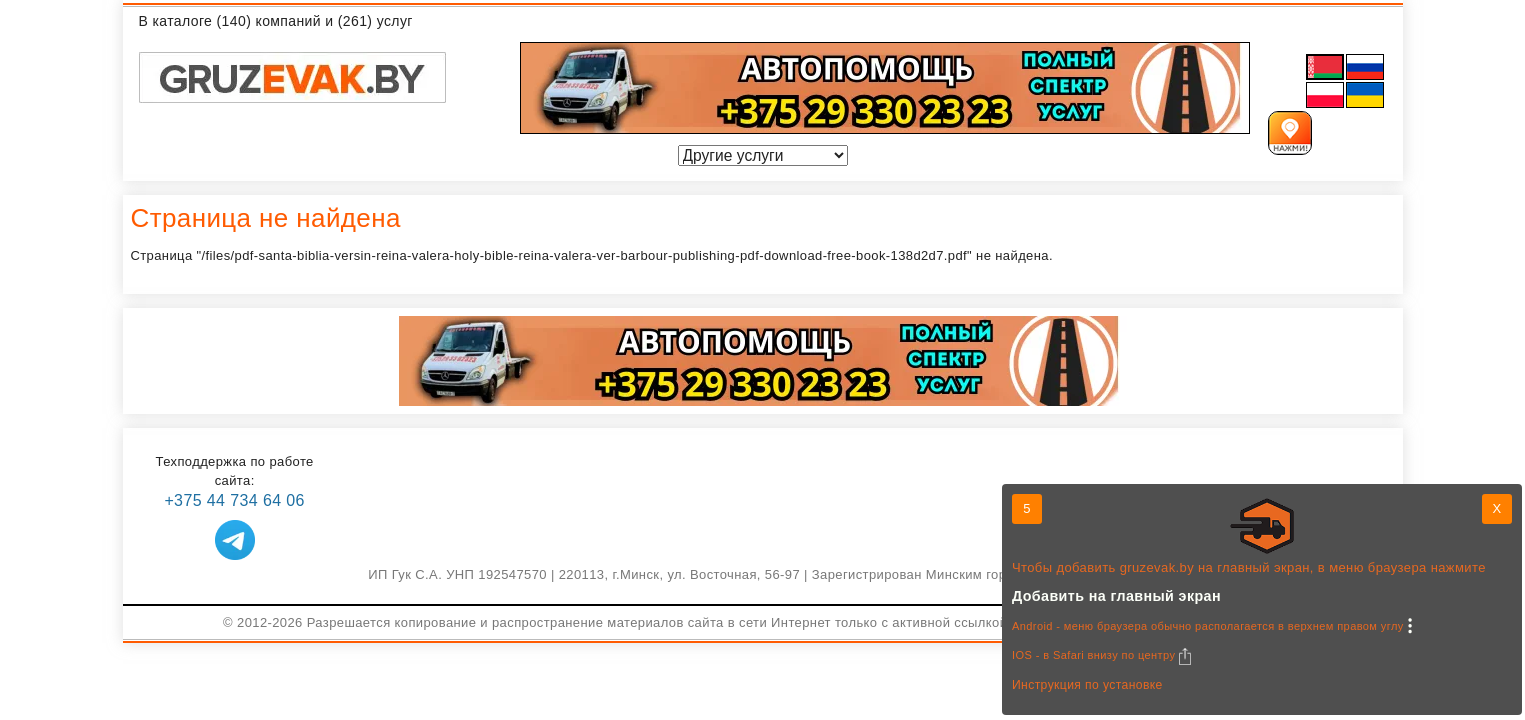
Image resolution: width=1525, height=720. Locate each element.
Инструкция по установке (1087, 685)
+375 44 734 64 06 (234, 500)
